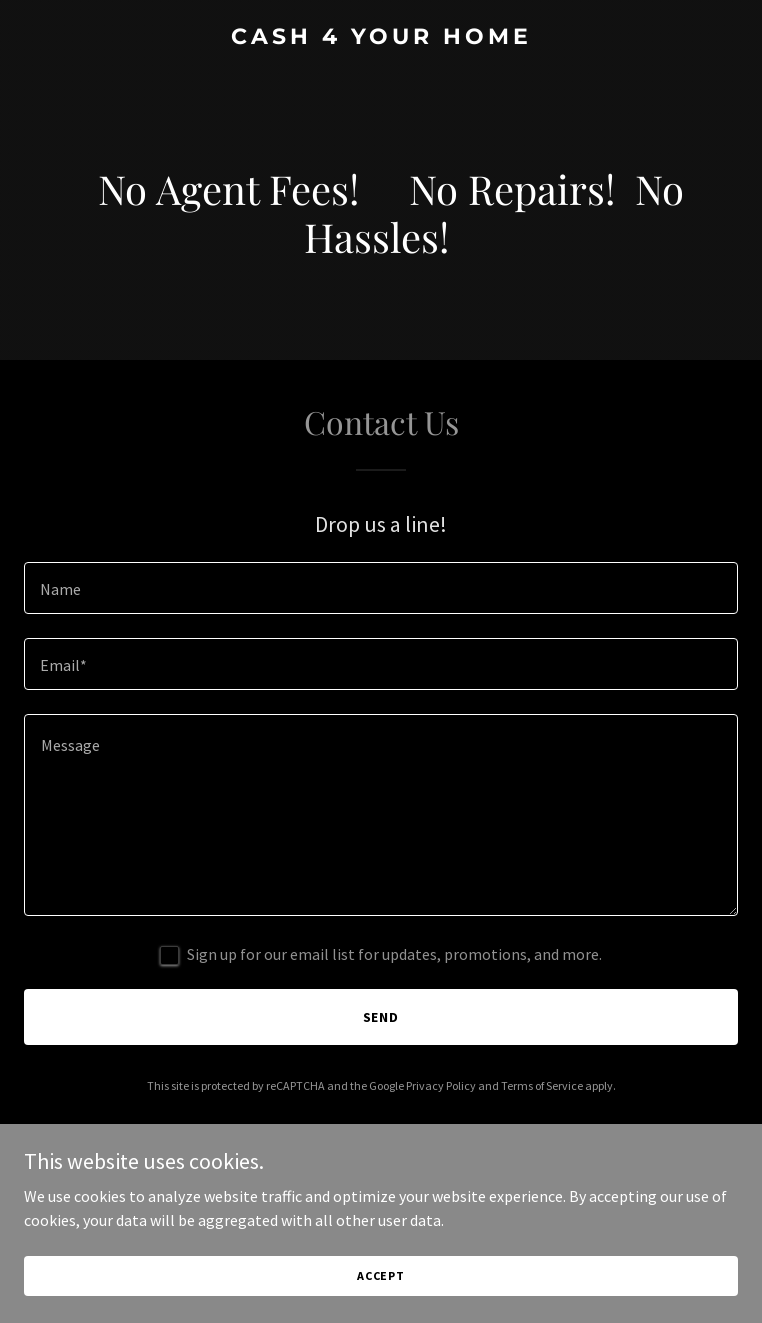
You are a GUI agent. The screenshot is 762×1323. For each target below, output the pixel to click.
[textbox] (381, 588)
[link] (381, 38)
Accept (381, 1275)
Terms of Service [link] (542, 1085)
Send (381, 1017)
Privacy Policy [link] (441, 1085)
